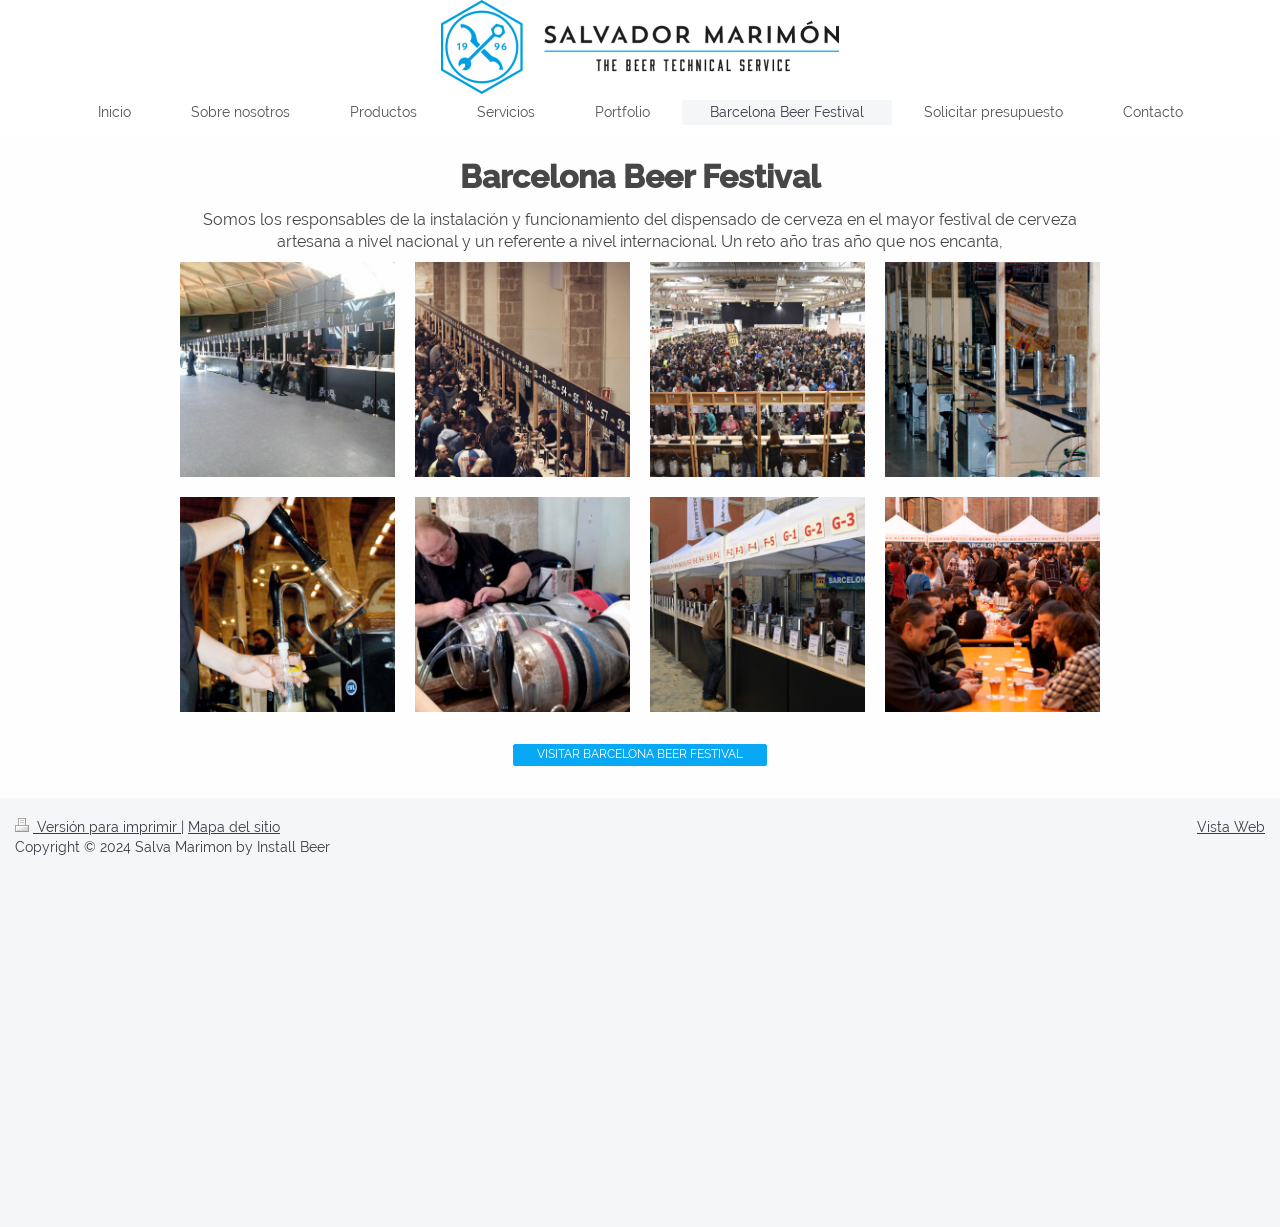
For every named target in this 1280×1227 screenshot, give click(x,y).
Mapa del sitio (234, 827)
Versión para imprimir (98, 827)
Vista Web (1231, 827)
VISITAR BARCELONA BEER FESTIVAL (640, 754)
